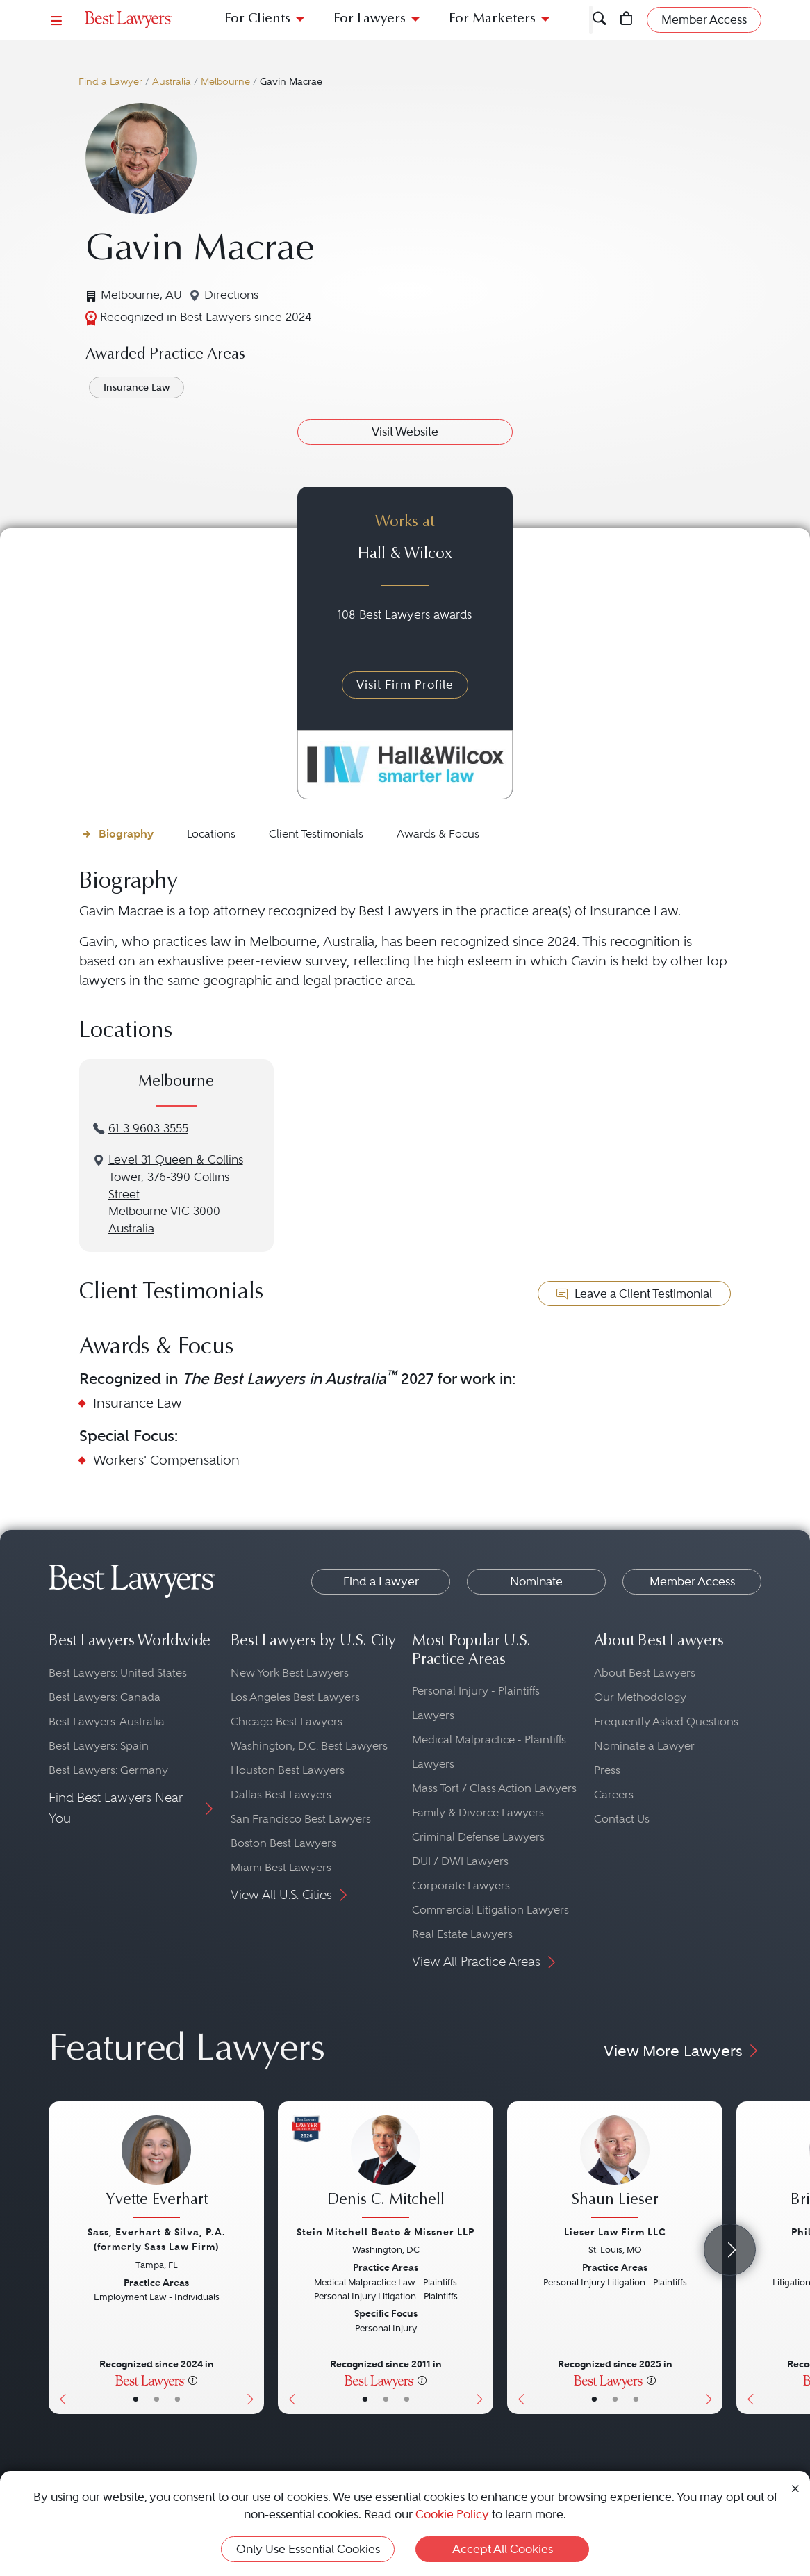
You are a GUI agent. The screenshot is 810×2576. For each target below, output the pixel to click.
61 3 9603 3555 (148, 1128)
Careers (614, 1794)
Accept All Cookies (502, 2549)
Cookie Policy (452, 2514)
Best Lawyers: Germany (108, 1770)
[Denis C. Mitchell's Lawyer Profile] (385, 2168)
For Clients (257, 19)
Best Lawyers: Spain (99, 1745)
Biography (126, 833)
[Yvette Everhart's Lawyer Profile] (156, 2168)
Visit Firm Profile (405, 685)
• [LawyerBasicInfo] (136, 2398)
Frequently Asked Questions (666, 1721)
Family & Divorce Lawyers (478, 1812)
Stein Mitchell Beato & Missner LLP (385, 2232)
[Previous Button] (59, 2257)
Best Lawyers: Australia (107, 1721)
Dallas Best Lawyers (281, 1794)
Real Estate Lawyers (462, 1934)
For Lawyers (369, 19)
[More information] (192, 2380)
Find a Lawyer (110, 82)
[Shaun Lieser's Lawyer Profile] (615, 2168)
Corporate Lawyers (461, 1885)
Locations (211, 833)
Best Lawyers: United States (118, 1672)
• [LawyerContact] (177, 2398)
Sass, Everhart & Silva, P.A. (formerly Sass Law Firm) (157, 2239)
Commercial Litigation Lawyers (490, 1909)
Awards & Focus (438, 833)
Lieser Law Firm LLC (615, 2232)
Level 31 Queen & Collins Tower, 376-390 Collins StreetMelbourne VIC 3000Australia (175, 1194)
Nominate (536, 1581)
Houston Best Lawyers (288, 1770)
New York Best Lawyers (290, 1672)
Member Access (692, 1581)
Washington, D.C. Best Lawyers (309, 1745)
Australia (171, 82)
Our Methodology (640, 1697)
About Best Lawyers (644, 1672)
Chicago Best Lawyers (286, 1721)
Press (607, 1770)
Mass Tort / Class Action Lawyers (494, 1788)
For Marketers (492, 19)
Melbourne (225, 82)
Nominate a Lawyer (644, 1745)
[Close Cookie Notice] (795, 2487)
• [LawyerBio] (156, 2398)
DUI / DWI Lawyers (460, 1861)
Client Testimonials (316, 833)
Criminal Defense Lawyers (478, 1836)
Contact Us (622, 1818)
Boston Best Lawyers (283, 1843)
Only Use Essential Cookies (308, 2549)
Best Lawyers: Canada (104, 1697)
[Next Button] (253, 2257)
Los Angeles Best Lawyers (295, 1697)
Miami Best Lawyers (281, 1867)
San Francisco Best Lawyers (301, 1818)
